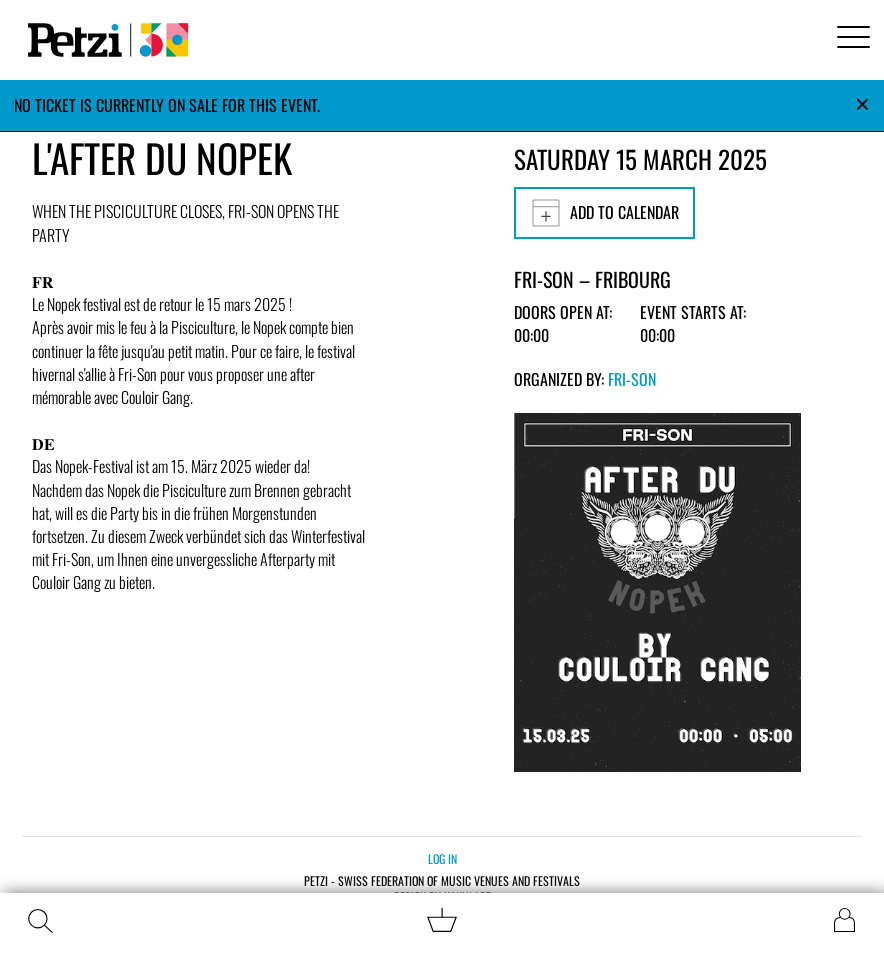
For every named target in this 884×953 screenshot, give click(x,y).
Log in (442, 858)
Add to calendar (604, 213)
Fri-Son (632, 379)
